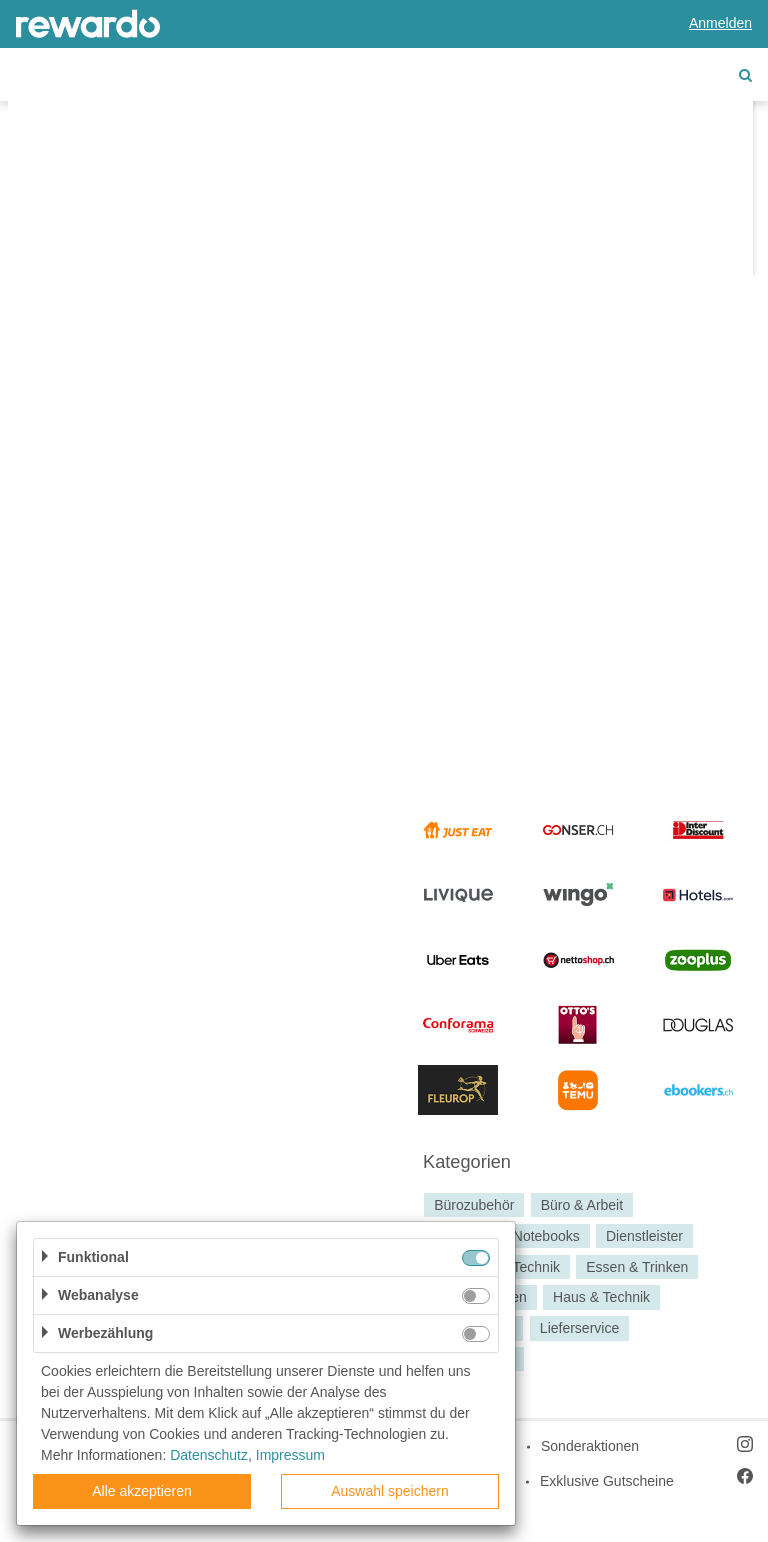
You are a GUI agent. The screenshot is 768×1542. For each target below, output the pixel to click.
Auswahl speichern (390, 1491)
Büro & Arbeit (582, 1205)
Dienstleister (644, 1236)
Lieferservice (579, 1328)
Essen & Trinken (637, 1267)
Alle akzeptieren (142, 1491)
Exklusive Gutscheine (607, 1481)
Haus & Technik (601, 1298)
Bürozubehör (474, 1205)
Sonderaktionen (590, 1446)
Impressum (290, 1455)
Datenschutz (209, 1455)
